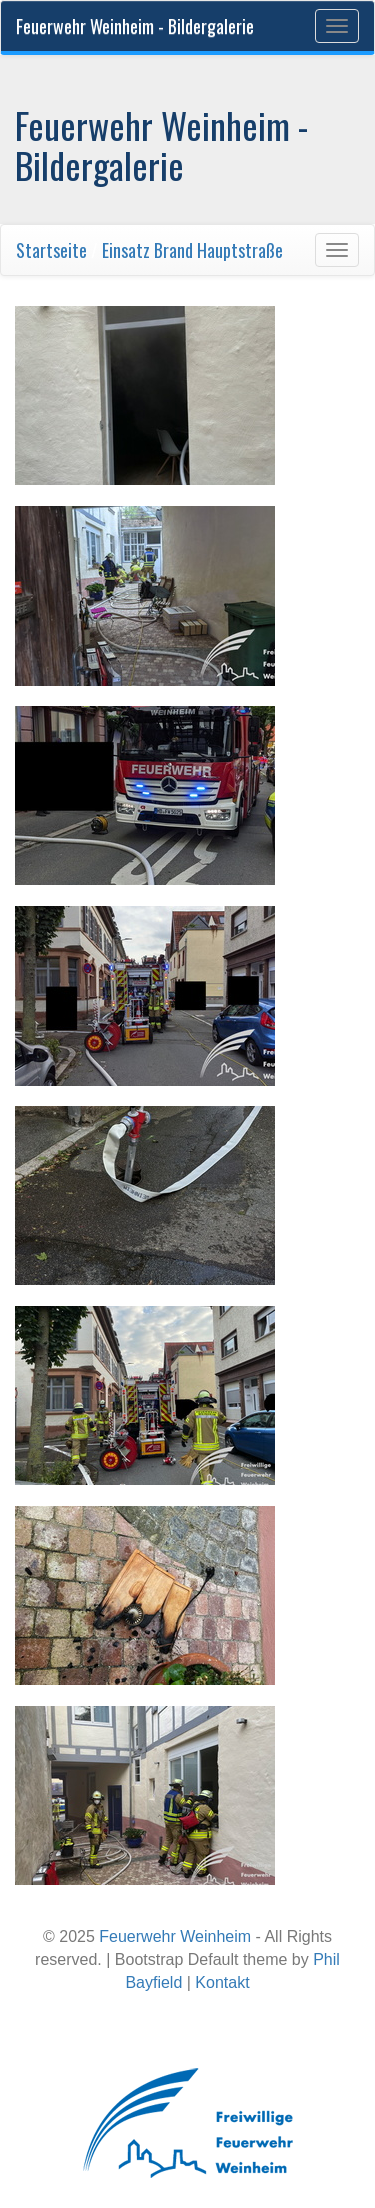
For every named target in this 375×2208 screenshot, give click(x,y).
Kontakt (222, 1982)
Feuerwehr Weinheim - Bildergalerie (135, 26)
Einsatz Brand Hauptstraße (192, 250)
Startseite (51, 250)
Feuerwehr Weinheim (175, 1936)
